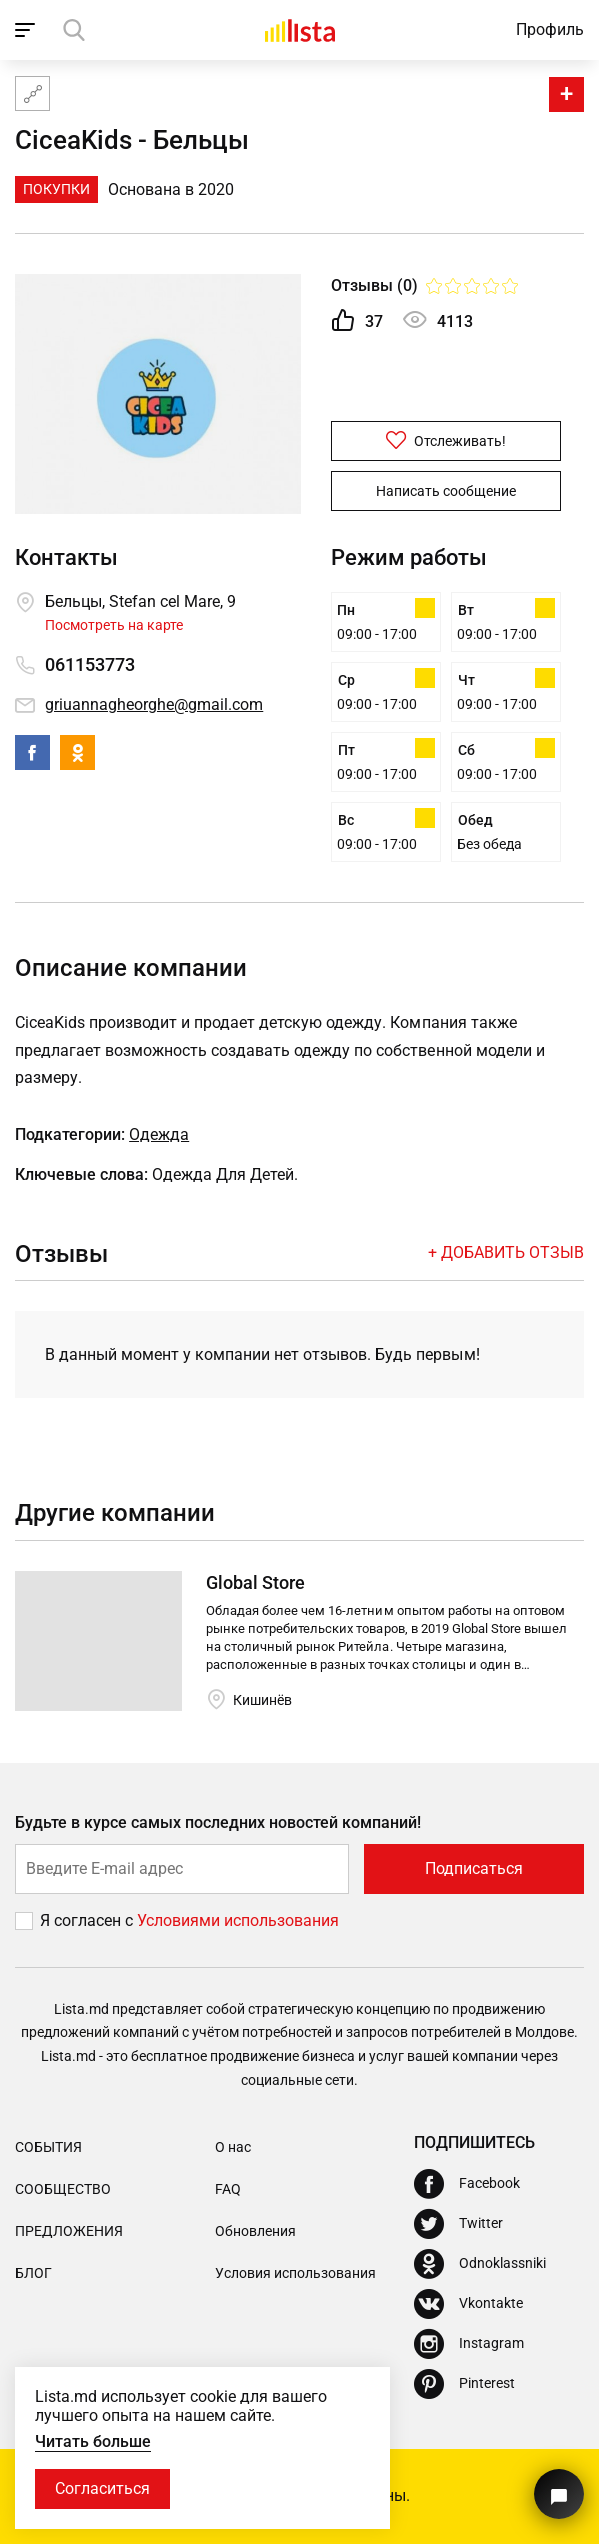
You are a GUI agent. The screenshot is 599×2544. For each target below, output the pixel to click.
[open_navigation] (27, 30)
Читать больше (93, 2441)
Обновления (255, 2231)
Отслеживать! (446, 440)
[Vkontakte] (468, 2304)
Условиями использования (238, 1920)
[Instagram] (469, 2344)
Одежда (159, 1134)
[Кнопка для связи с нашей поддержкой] (559, 2494)
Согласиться (102, 2488)
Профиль (550, 29)
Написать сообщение (446, 491)
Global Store (255, 1582)
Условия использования (295, 2273)
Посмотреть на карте (114, 625)
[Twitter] (458, 2224)
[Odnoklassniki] (480, 2264)
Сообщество (63, 2189)
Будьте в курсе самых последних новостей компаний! (218, 1822)
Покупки (56, 189)
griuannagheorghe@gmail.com (154, 704)
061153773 (90, 664)
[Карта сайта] (32, 93)
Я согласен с (88, 1920)
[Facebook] (467, 2184)
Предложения (69, 2231)
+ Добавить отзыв (506, 1252)
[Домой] (300, 30)
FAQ (228, 2189)
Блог (33, 2273)
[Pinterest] (464, 2384)
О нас (233, 2147)
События (48, 2147)
